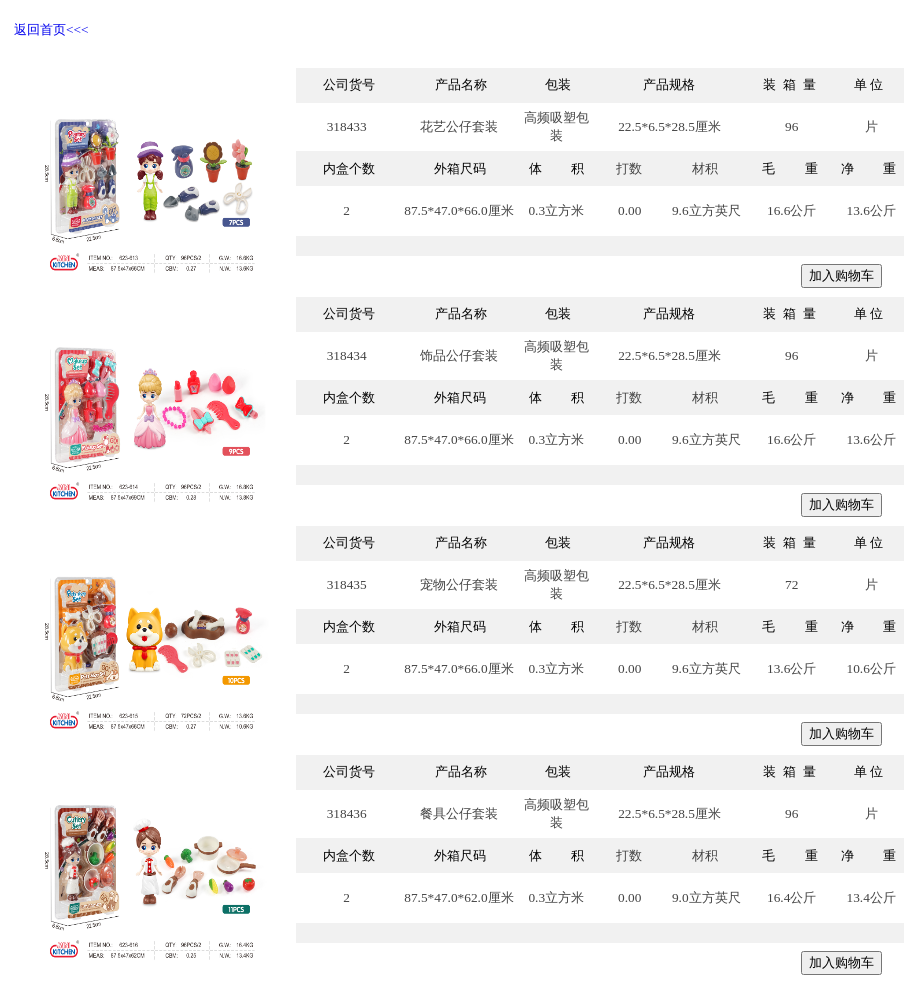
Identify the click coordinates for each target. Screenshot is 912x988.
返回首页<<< (51, 29)
